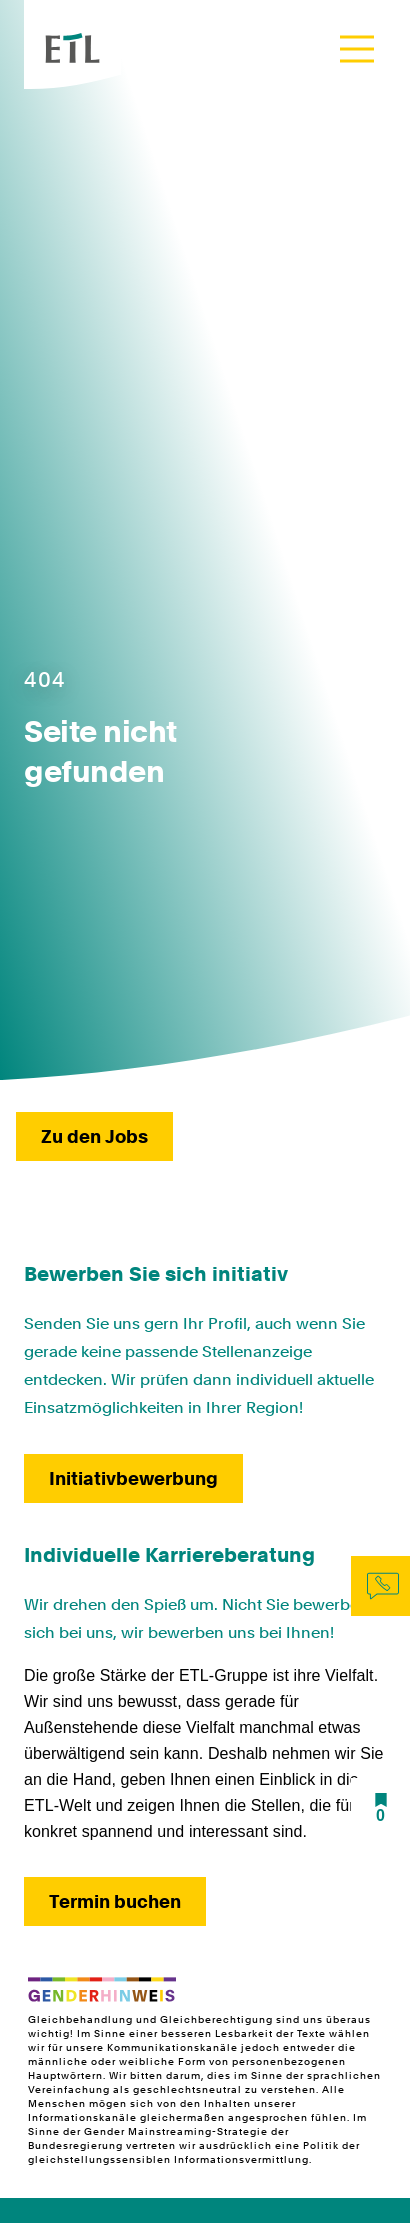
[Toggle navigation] (357, 48)
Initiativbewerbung (133, 1478)
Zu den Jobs (94, 1136)
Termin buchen (115, 1901)
